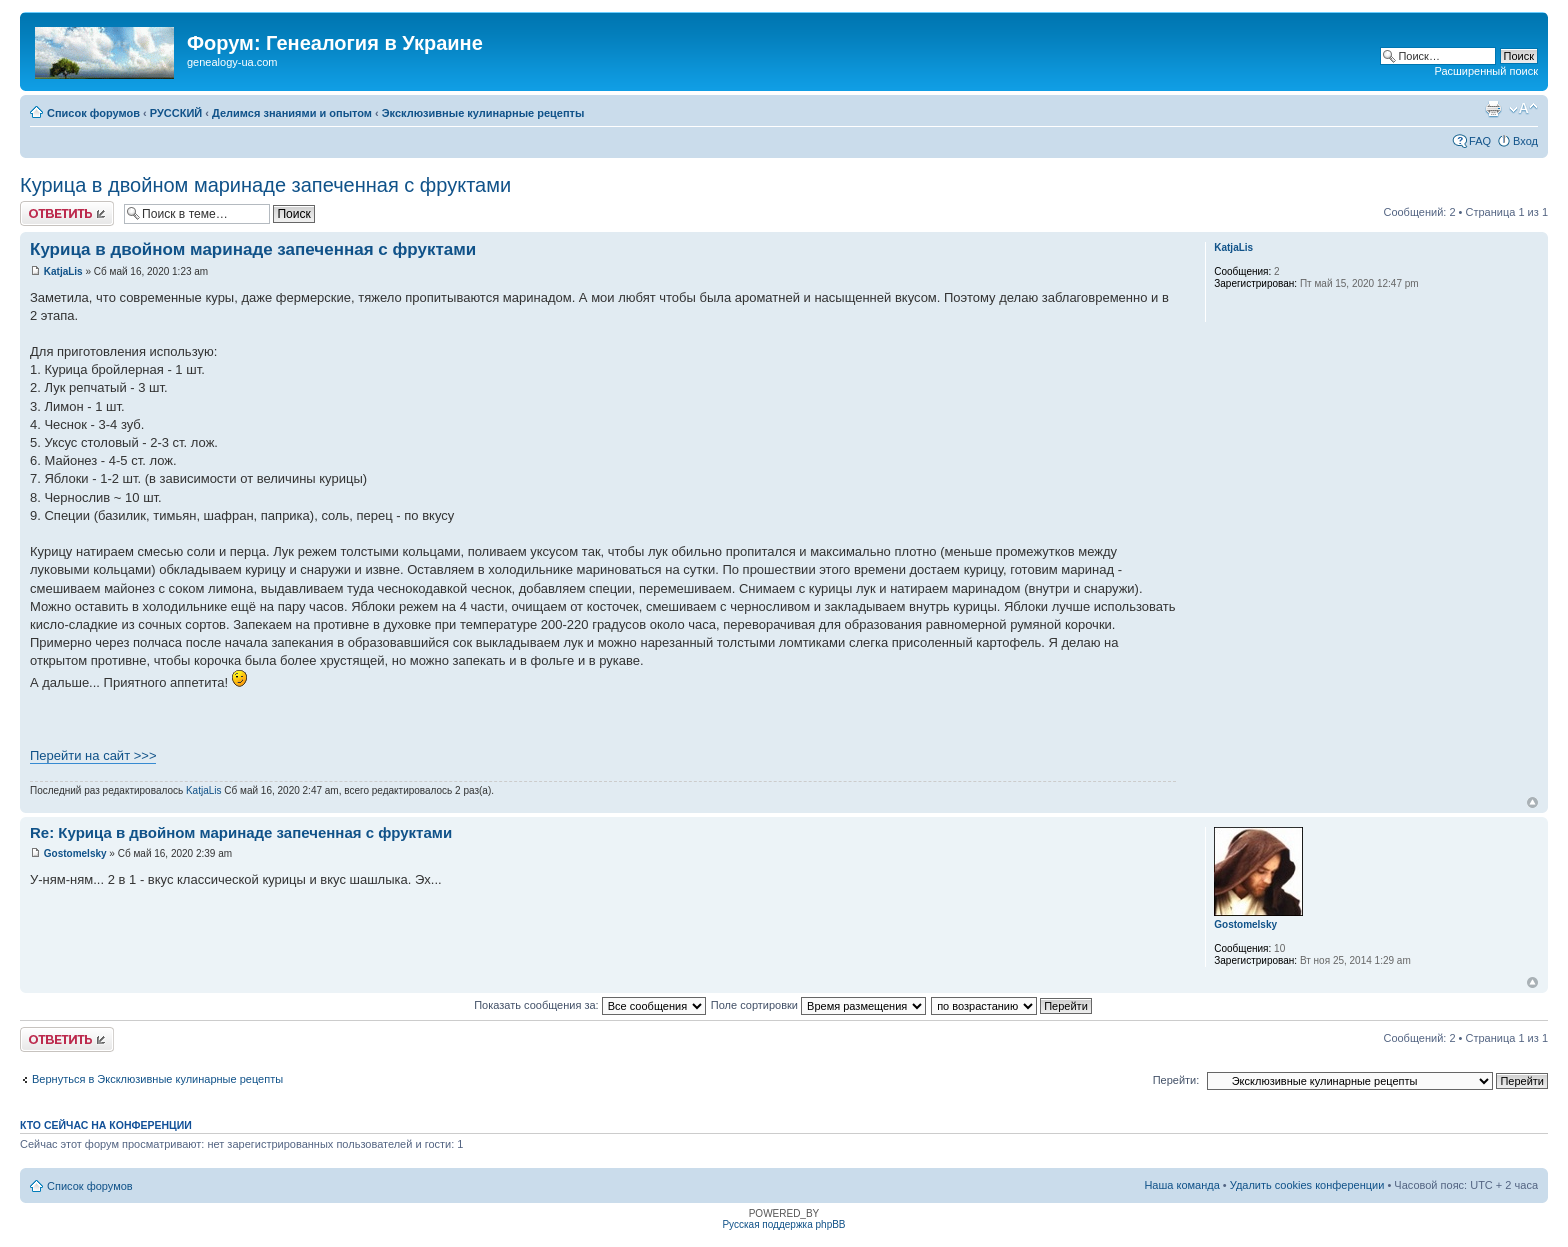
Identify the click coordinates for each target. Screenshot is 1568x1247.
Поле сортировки (818, 1005)
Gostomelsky (75, 853)
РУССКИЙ (176, 113)
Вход (1525, 141)
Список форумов (93, 113)
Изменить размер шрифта (1523, 109)
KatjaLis (63, 271)
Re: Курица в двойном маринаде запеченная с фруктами (241, 832)
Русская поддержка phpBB (783, 1224)
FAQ (1480, 141)
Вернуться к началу (1532, 802)
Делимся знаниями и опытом (292, 113)
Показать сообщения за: (590, 1005)
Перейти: (1176, 1080)
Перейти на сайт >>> (93, 755)
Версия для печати (1493, 109)
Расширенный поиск (1486, 71)
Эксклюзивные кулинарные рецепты (483, 113)
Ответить (67, 213)
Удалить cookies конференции (1307, 1185)
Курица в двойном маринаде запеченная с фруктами (265, 185)
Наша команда (1181, 1185)
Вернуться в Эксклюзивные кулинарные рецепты (157, 1079)
